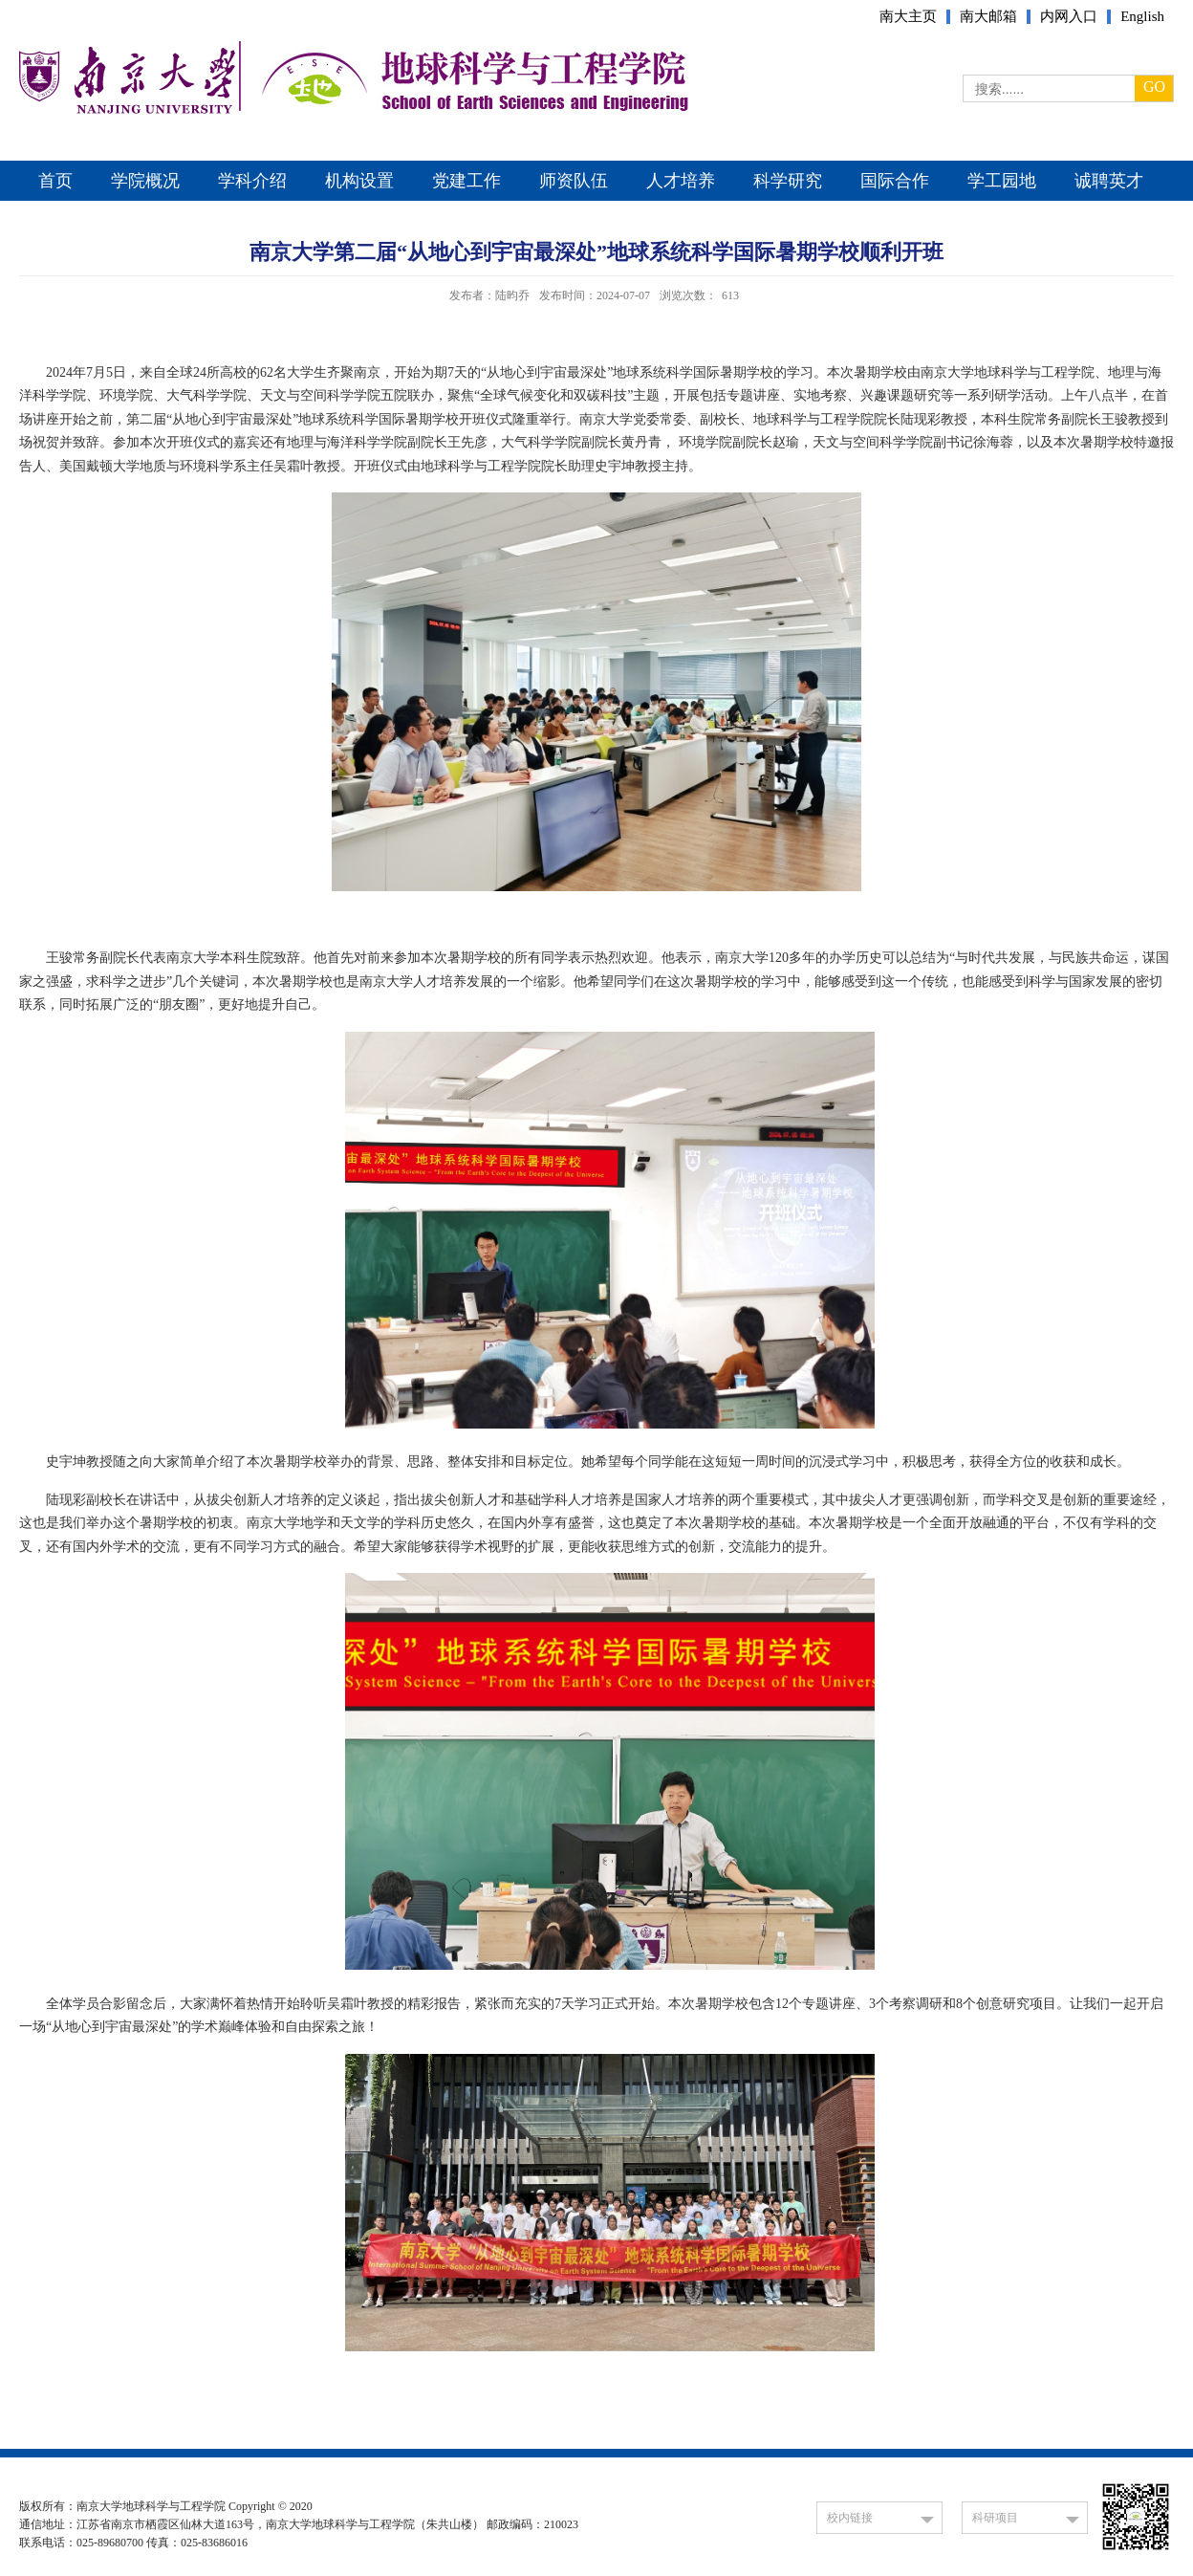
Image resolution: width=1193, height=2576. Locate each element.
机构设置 (359, 180)
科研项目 (995, 2517)
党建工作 (466, 180)
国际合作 (894, 180)
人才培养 (680, 180)
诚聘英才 (1108, 180)
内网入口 (1068, 17)
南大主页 (908, 17)
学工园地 (1001, 180)
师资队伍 (573, 180)
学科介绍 (252, 180)
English (1142, 17)
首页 (55, 180)
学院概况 (145, 180)
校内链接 (850, 2517)
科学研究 (787, 180)
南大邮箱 (988, 17)
